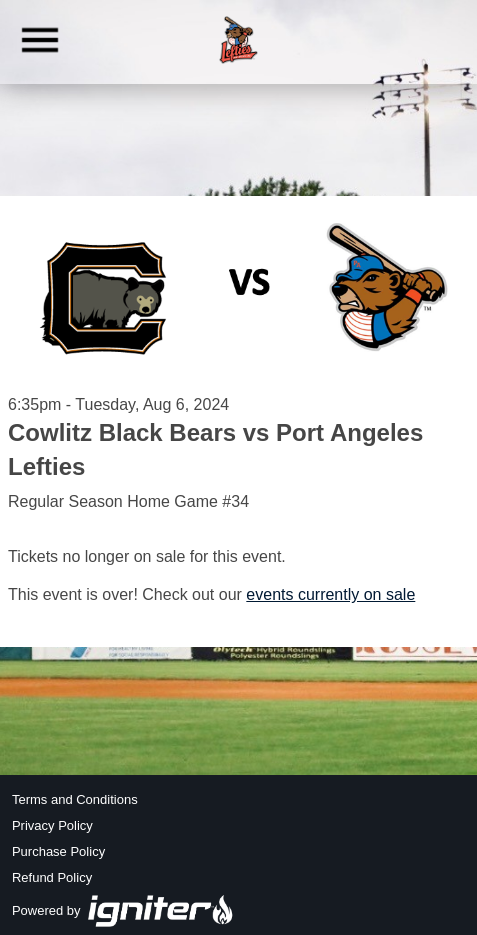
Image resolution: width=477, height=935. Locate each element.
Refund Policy (52, 877)
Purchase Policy (58, 851)
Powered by (123, 910)
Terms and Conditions (75, 799)
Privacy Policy (52, 825)
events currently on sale (330, 594)
